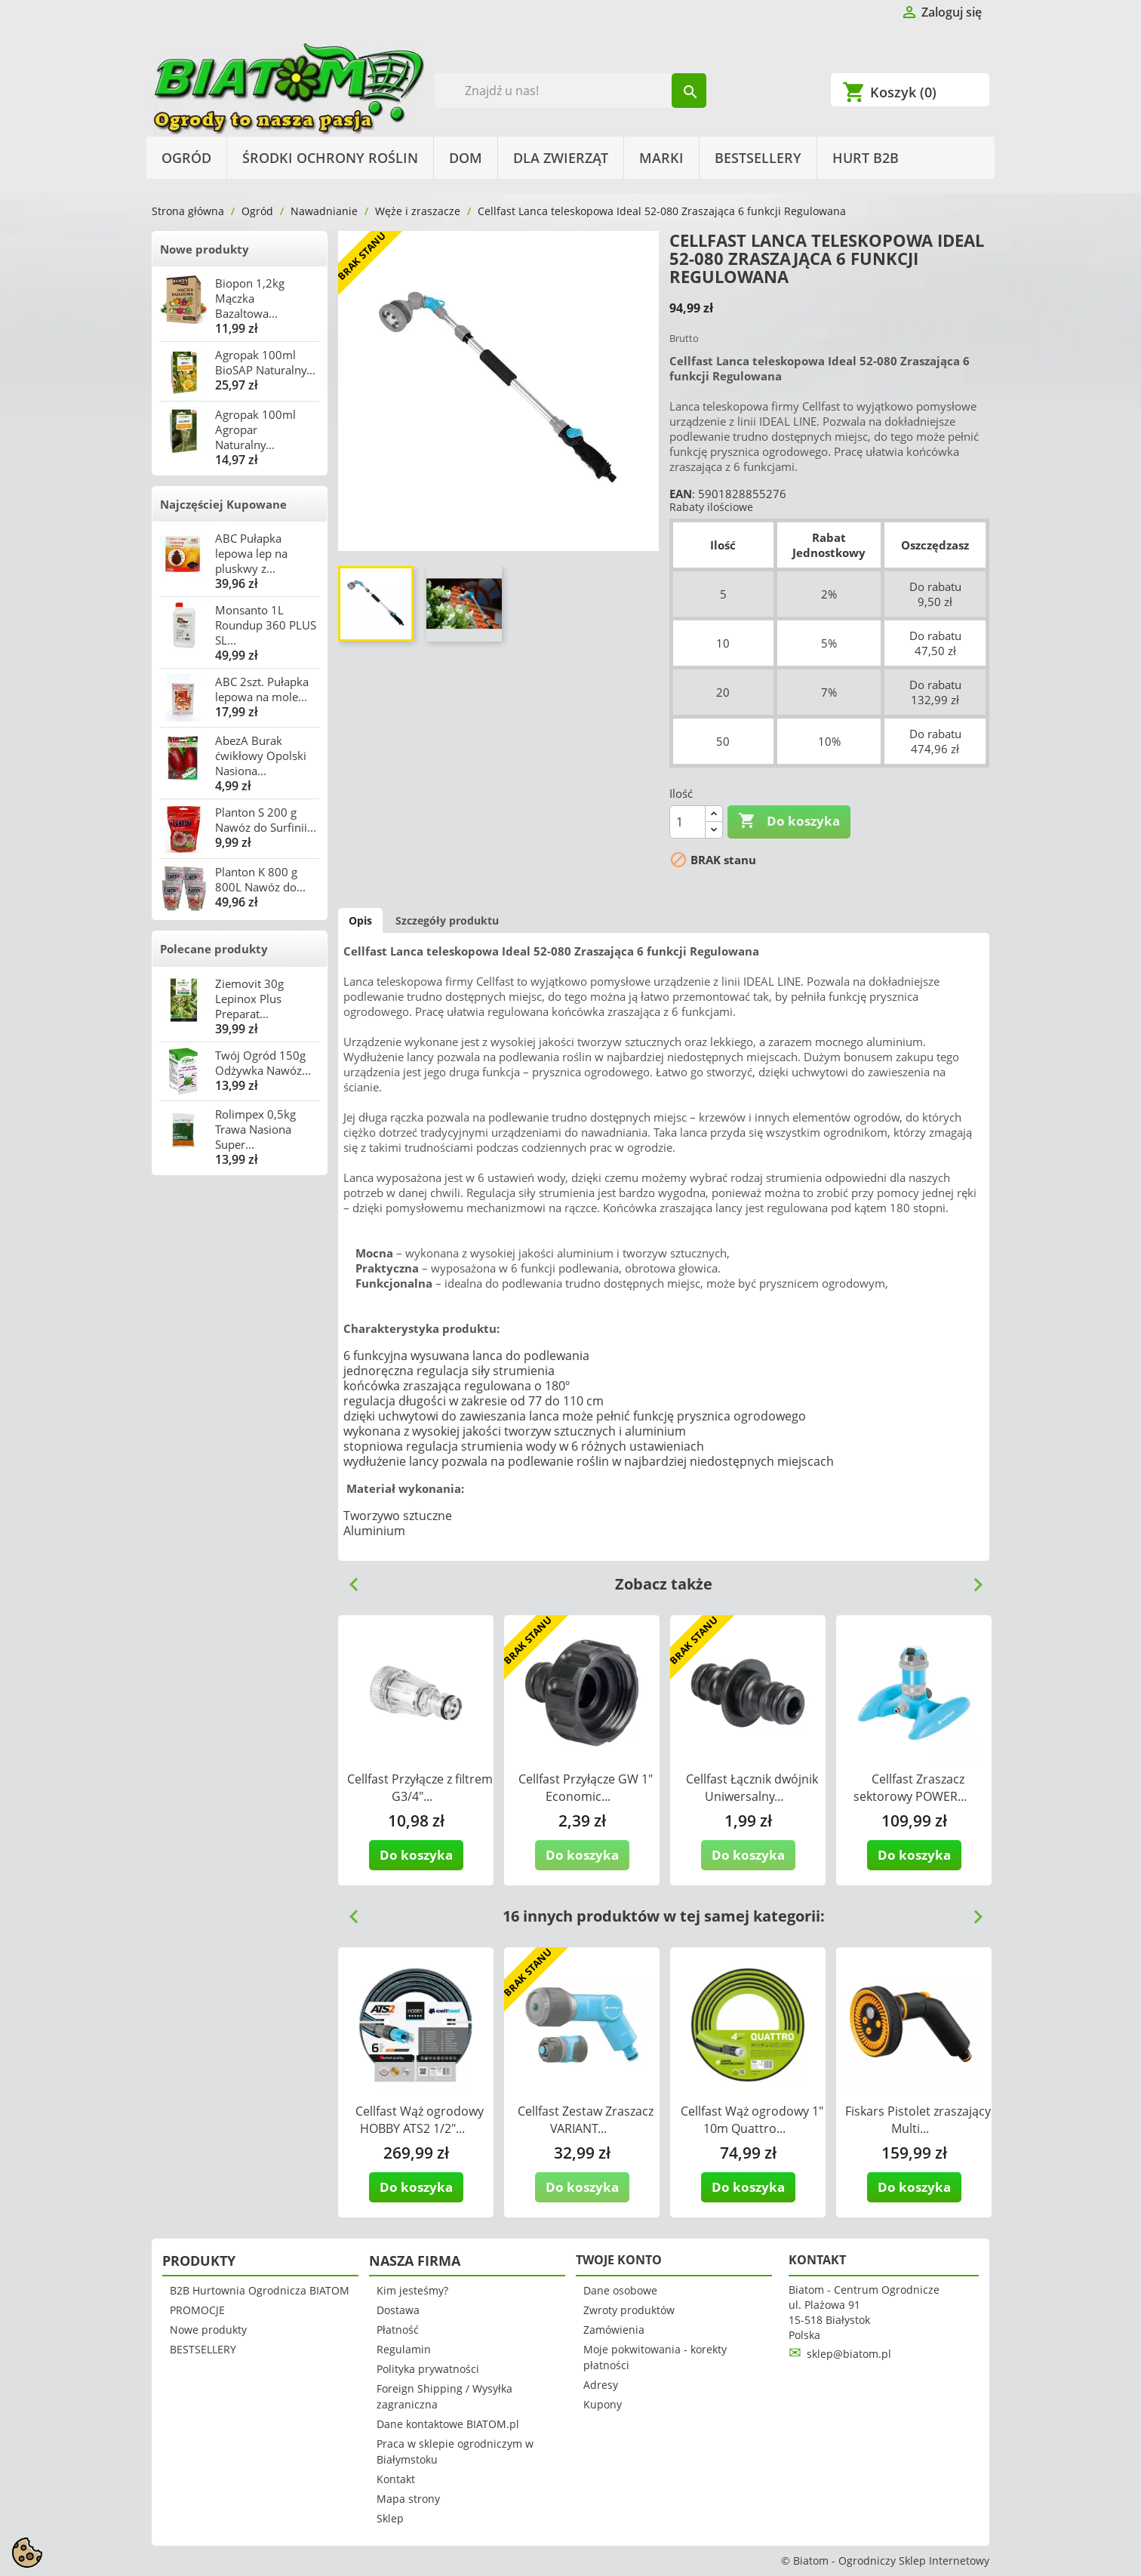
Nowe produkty (204, 249)
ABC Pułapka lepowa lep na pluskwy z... (251, 553)
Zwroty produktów (629, 2310)
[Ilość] (687, 822)
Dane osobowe (620, 2290)
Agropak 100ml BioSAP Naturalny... (265, 362)
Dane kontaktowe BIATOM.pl (448, 2424)
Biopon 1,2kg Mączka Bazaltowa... (249, 298)
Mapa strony (408, 2498)
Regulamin (404, 2349)
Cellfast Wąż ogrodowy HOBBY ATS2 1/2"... (419, 2120)
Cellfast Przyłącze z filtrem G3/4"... (420, 1788)
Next (972, 1579)
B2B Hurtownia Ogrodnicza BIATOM (259, 2290)
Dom (465, 158)
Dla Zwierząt (560, 158)
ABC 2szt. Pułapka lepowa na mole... (262, 689)
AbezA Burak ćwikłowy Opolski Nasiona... (260, 755)
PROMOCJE (197, 2310)
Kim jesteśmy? (412, 2290)
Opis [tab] (360, 920)
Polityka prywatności (428, 2369)
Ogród (186, 158)
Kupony (602, 2404)
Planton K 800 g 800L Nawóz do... (260, 879)
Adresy (600, 2384)
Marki (661, 158)
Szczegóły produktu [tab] (447, 920)
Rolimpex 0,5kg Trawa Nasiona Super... (255, 1129)
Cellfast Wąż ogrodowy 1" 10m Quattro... (752, 2120)
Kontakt (396, 2479)
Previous (347, 1579)
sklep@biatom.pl (849, 2354)
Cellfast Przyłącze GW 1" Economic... (585, 1788)
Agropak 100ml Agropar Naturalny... (255, 429)
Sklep (390, 2518)
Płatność (398, 2329)
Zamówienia (613, 2329)
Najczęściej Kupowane (223, 504)
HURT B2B (865, 158)
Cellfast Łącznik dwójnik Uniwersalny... (752, 1788)
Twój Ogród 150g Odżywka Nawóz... (263, 1063)
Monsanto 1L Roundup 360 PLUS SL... (265, 625)
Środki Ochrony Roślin (330, 158)
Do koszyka (789, 821)
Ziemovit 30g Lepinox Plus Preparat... (249, 998)
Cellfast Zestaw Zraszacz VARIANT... (586, 2120)
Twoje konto (619, 2259)
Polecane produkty (214, 948)
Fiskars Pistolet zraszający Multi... (918, 2120)
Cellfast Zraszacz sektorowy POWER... (910, 1788)
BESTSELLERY (758, 158)
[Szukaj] (571, 90)
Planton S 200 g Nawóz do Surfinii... (265, 820)
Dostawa (398, 2310)
